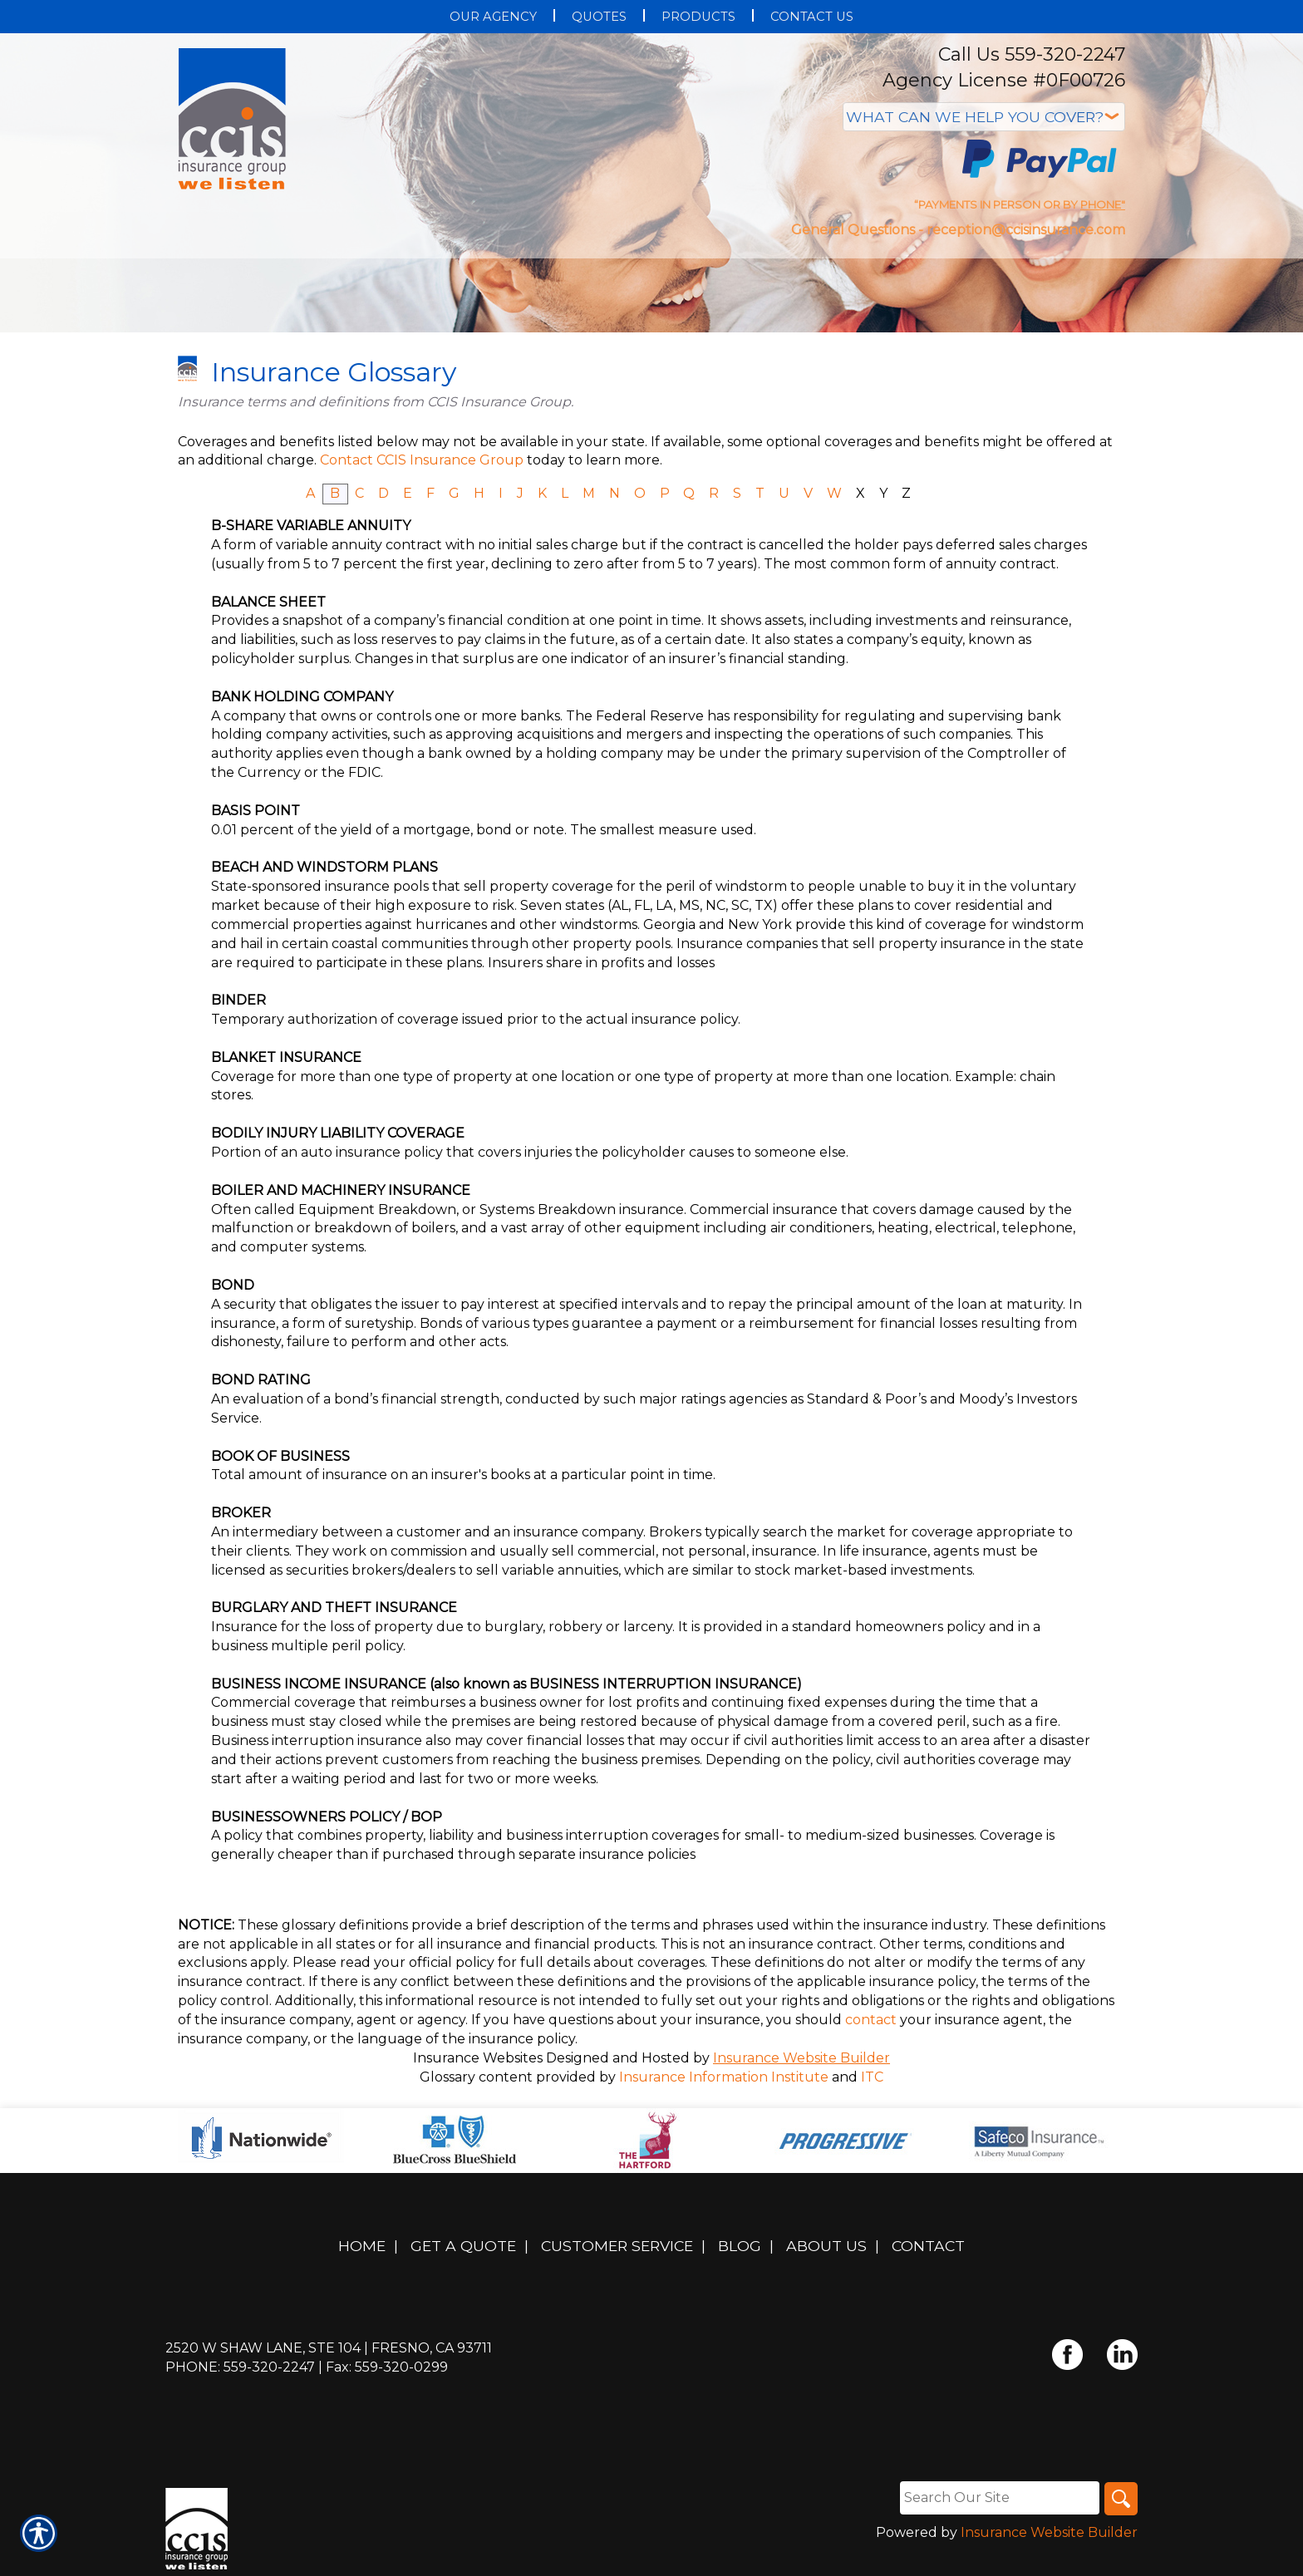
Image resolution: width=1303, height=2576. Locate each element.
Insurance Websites (478, 2058)
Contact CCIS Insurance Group (422, 460)
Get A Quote (463, 2245)
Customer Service (617, 2245)
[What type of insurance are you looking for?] (984, 116)
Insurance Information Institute (724, 2077)
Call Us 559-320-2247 (1031, 54)
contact (871, 2020)
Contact (928, 2245)
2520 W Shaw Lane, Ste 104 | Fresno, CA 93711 (328, 2348)
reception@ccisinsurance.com (1026, 230)
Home (362, 2245)
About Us (826, 2245)
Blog (739, 2245)
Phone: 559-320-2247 (240, 2367)
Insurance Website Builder (801, 2058)
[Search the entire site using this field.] (999, 2498)
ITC (872, 2077)
